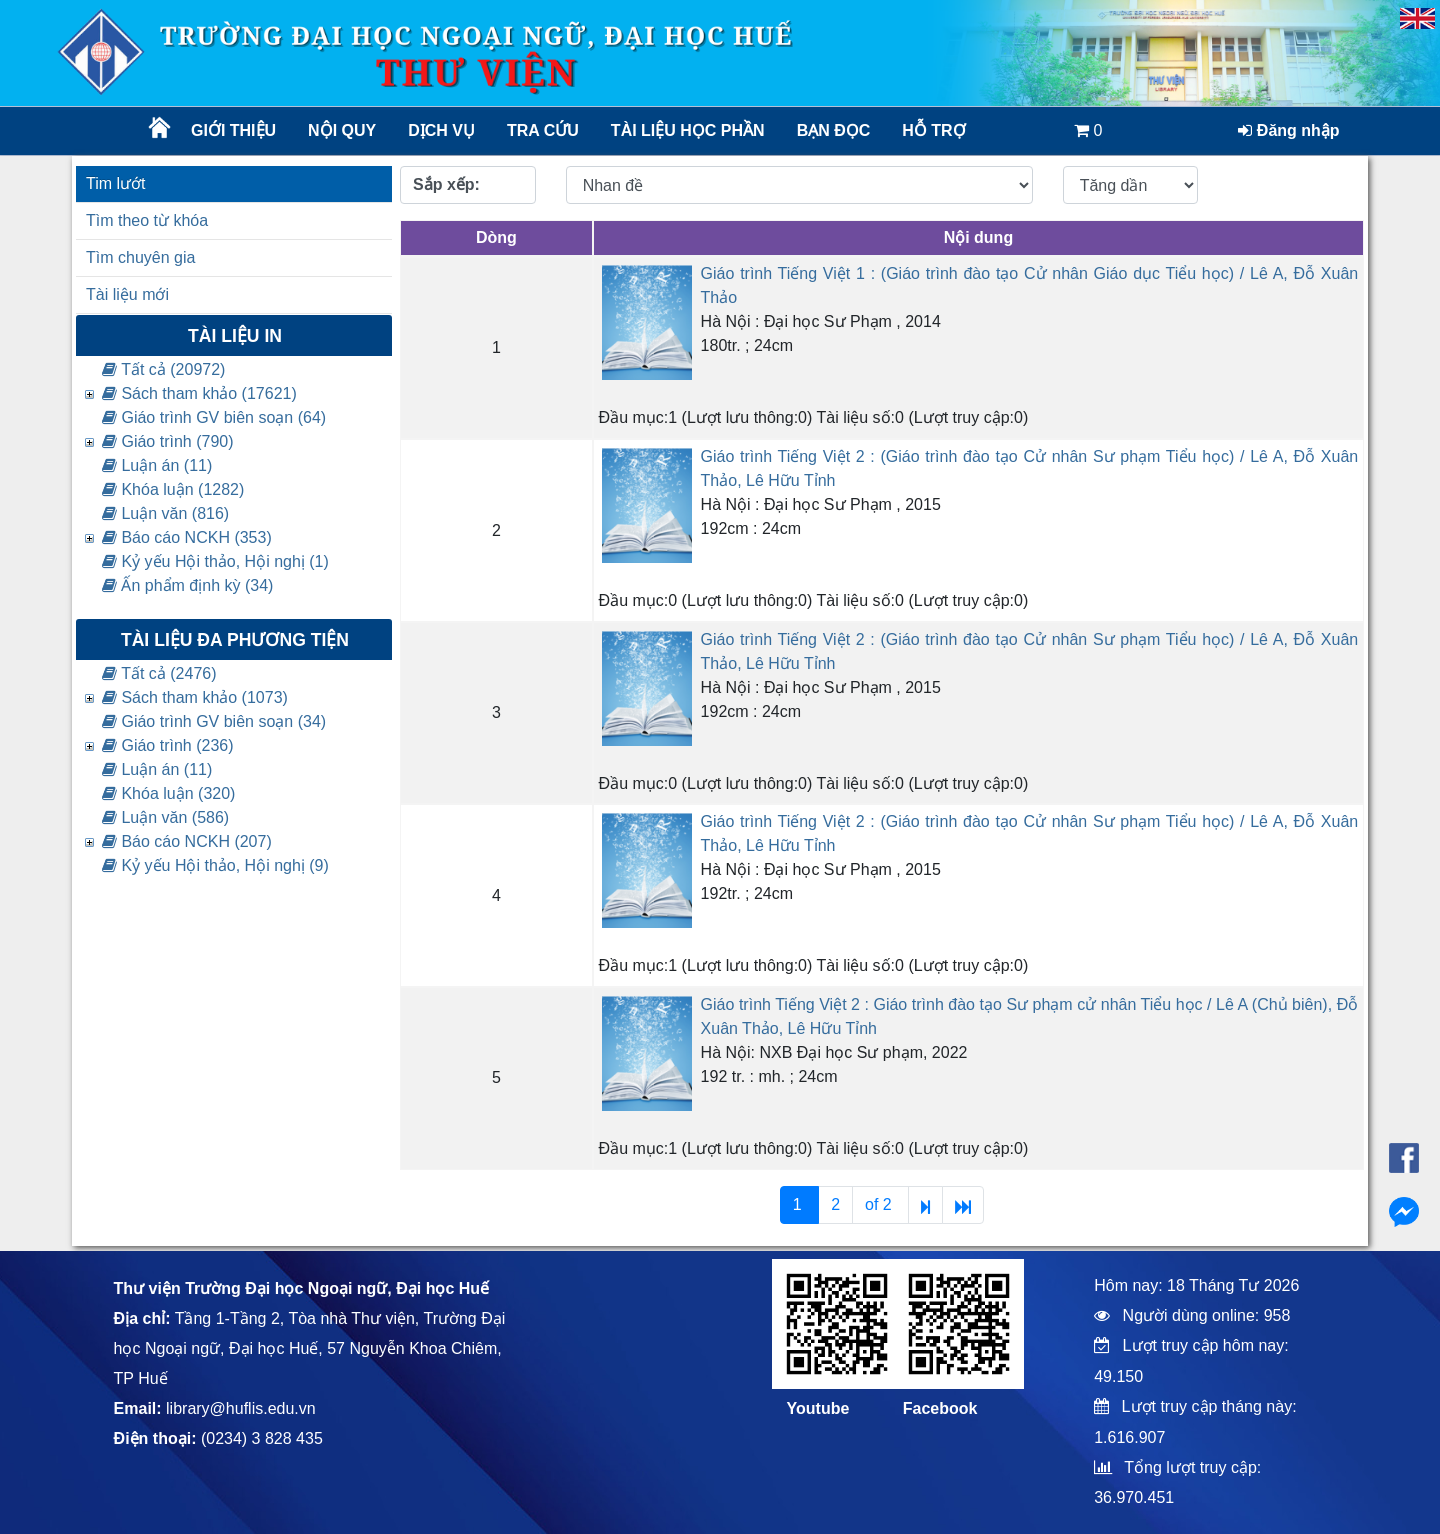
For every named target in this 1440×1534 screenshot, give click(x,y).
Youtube (818, 1408)
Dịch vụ (441, 130)
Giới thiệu (233, 130)
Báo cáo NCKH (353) (187, 537)
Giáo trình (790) (168, 441)
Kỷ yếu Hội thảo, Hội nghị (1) (215, 561)
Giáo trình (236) (168, 745)
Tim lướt (116, 183)
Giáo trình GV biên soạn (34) (214, 721)
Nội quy (342, 130)
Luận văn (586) (165, 817)
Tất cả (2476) (159, 673)
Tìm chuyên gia (140, 257)
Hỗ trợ (933, 130)
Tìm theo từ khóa (147, 220)
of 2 (880, 1204)
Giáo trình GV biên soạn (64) (214, 417)
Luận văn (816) (165, 513)
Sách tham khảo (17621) (199, 393)
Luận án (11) (157, 465)
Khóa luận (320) (168, 793)
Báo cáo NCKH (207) (187, 841)
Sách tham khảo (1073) (195, 697)
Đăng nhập (1288, 130)
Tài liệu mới (127, 294)
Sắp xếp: (446, 184)
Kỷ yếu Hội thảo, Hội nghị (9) (215, 865)
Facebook (940, 1408)
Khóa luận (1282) (173, 489)
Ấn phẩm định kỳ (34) (187, 585)
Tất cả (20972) (163, 369)
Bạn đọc (834, 130)
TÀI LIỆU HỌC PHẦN (686, 130)
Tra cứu (543, 130)
